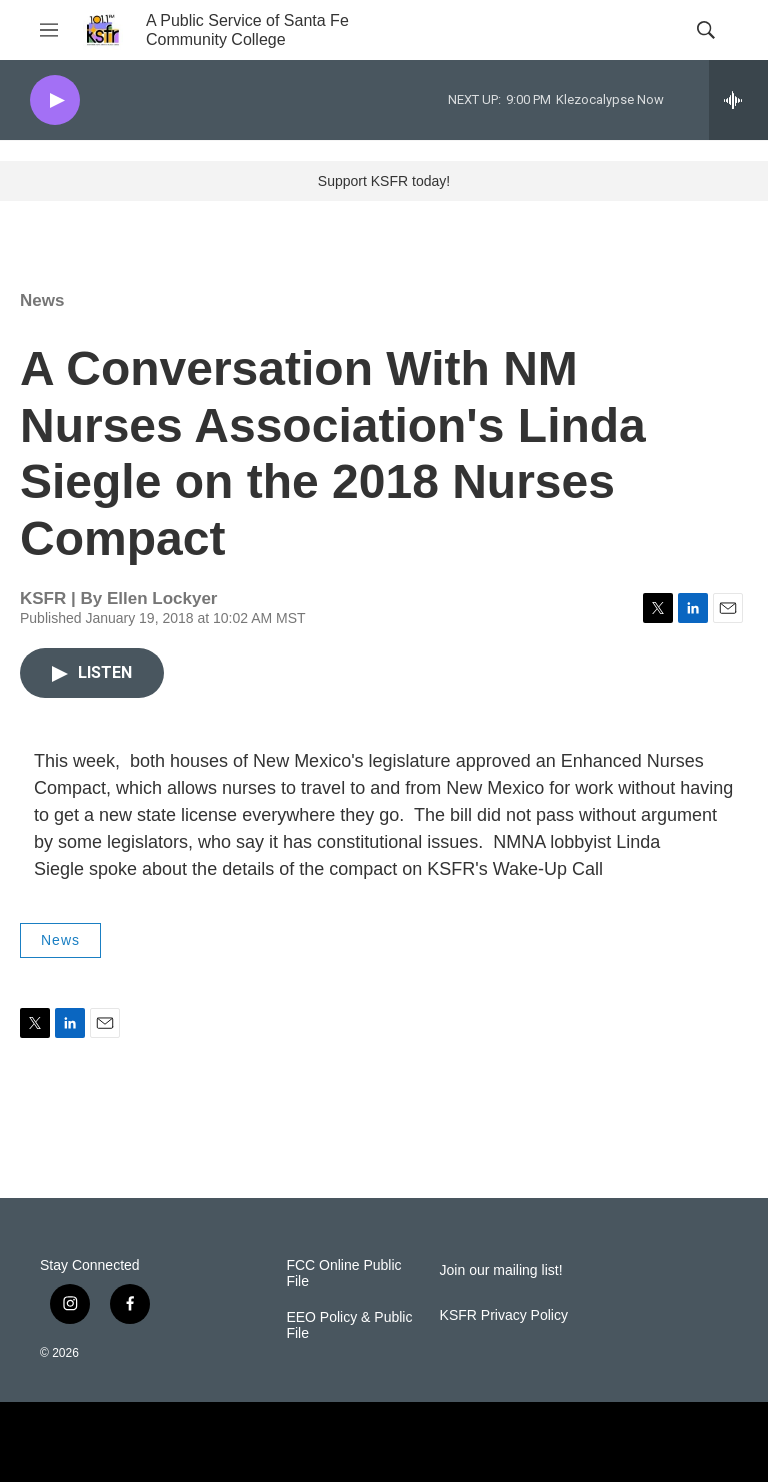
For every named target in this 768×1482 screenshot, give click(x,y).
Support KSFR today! (384, 181)
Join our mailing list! (501, 1270)
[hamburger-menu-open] (49, 30)
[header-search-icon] (706, 30)
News (42, 300)
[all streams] (738, 100)
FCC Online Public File (343, 1273)
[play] (55, 100)
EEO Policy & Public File (349, 1325)
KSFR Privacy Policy (504, 1315)
